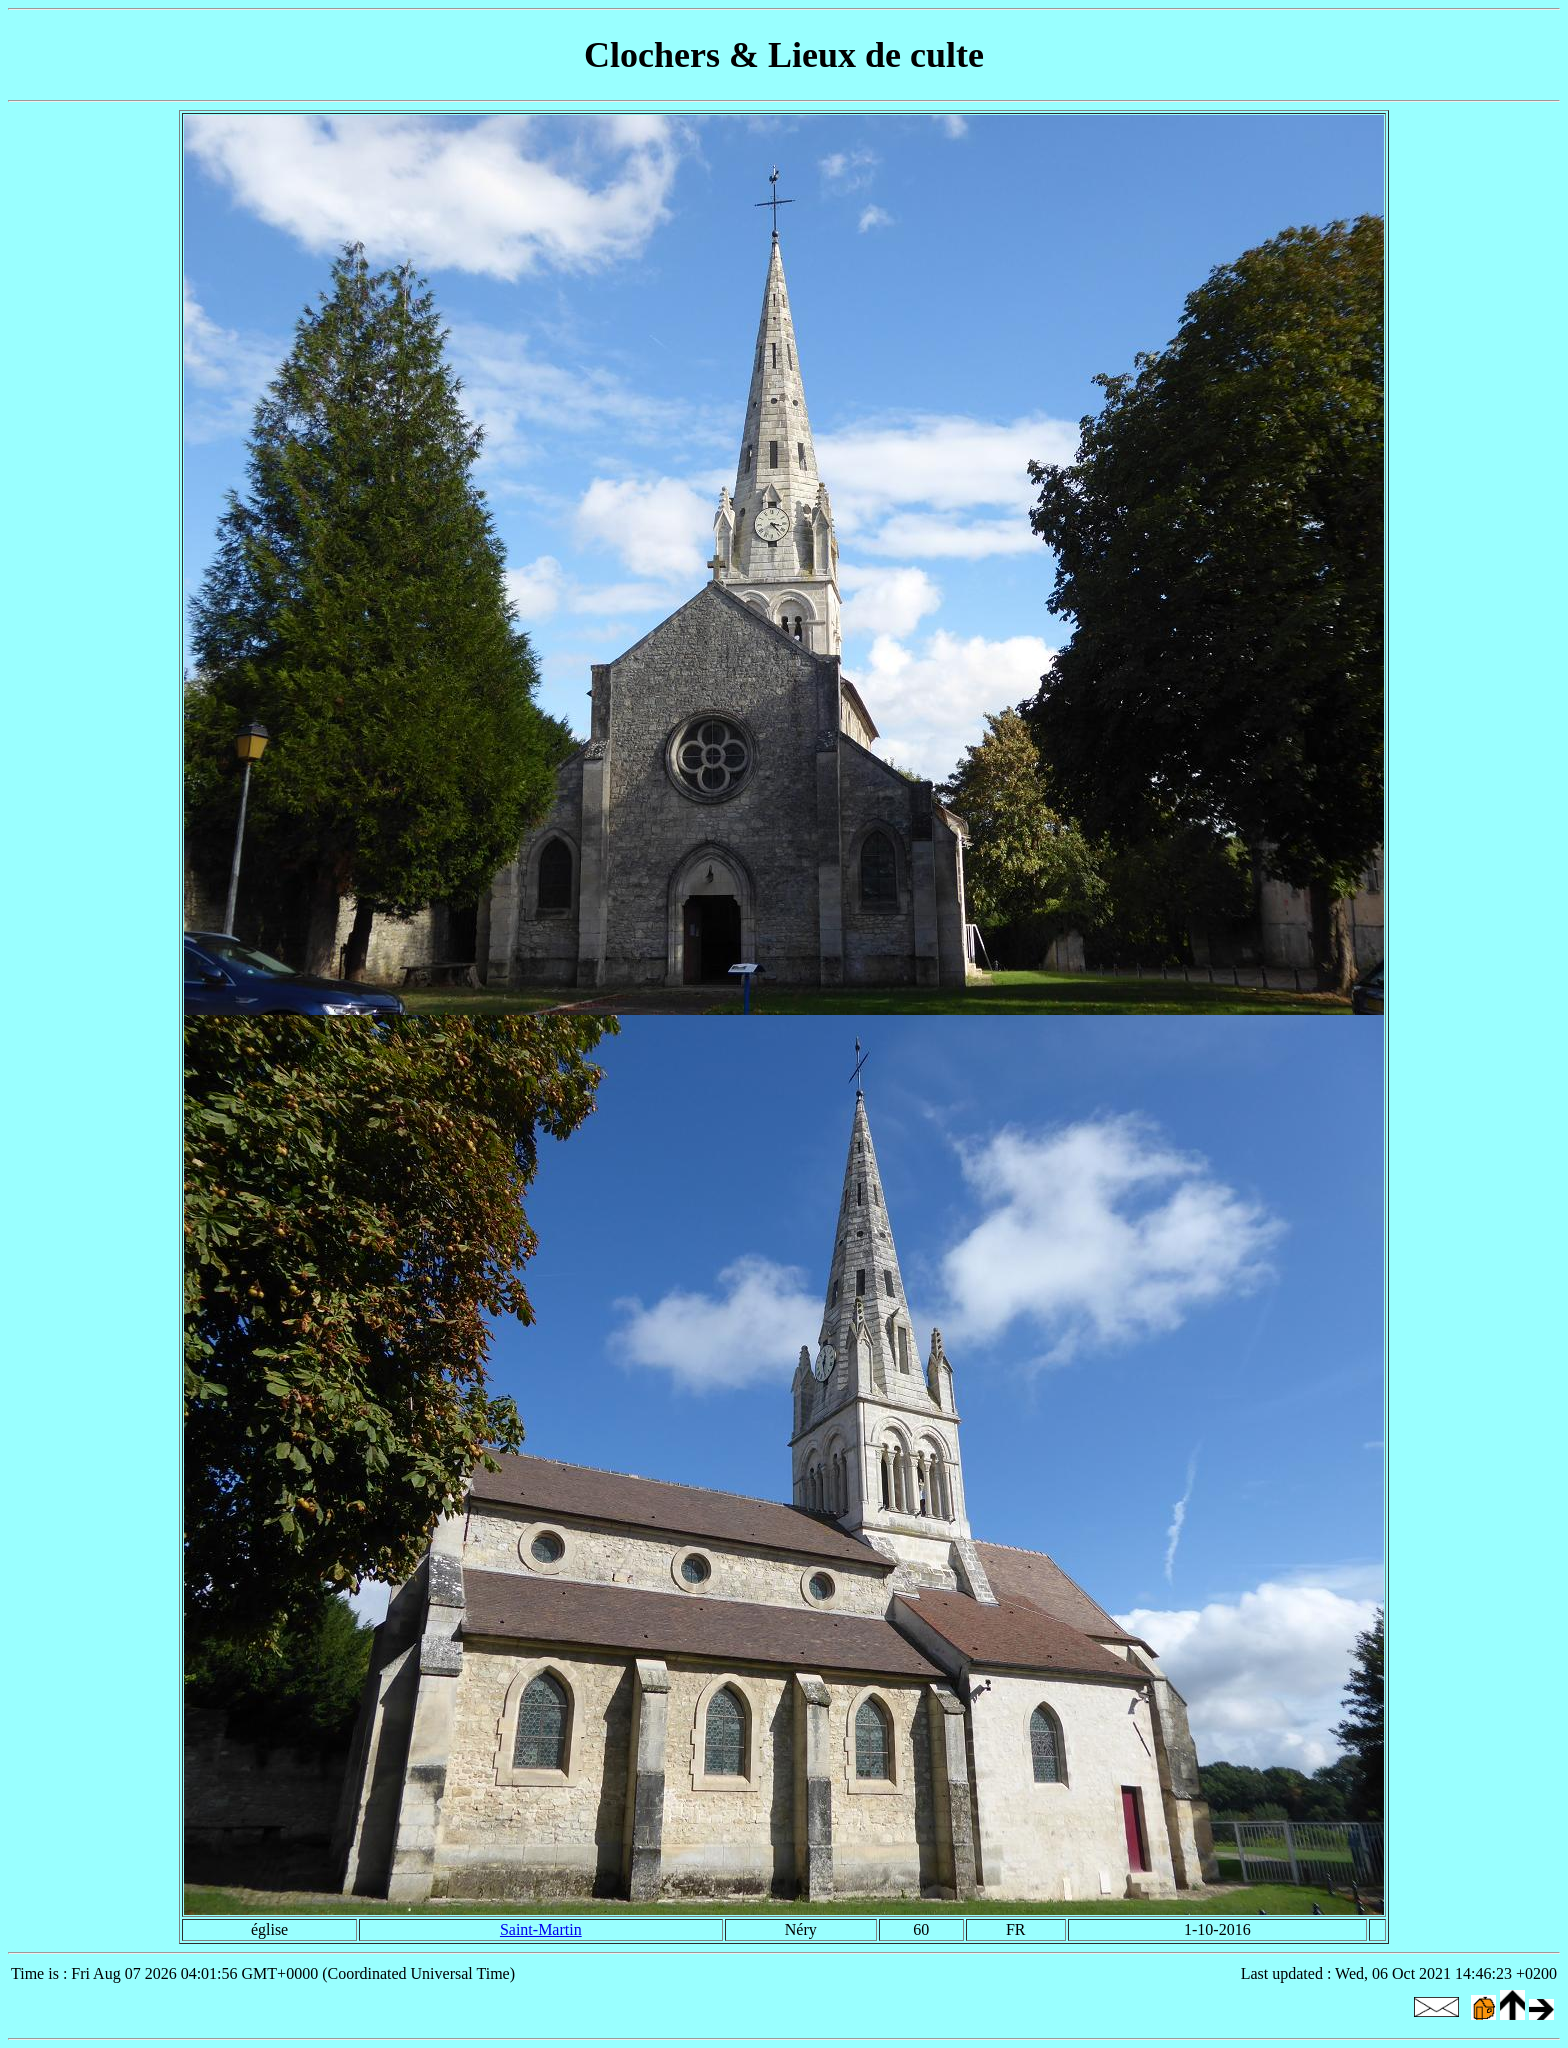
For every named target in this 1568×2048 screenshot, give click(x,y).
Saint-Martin (541, 1929)
